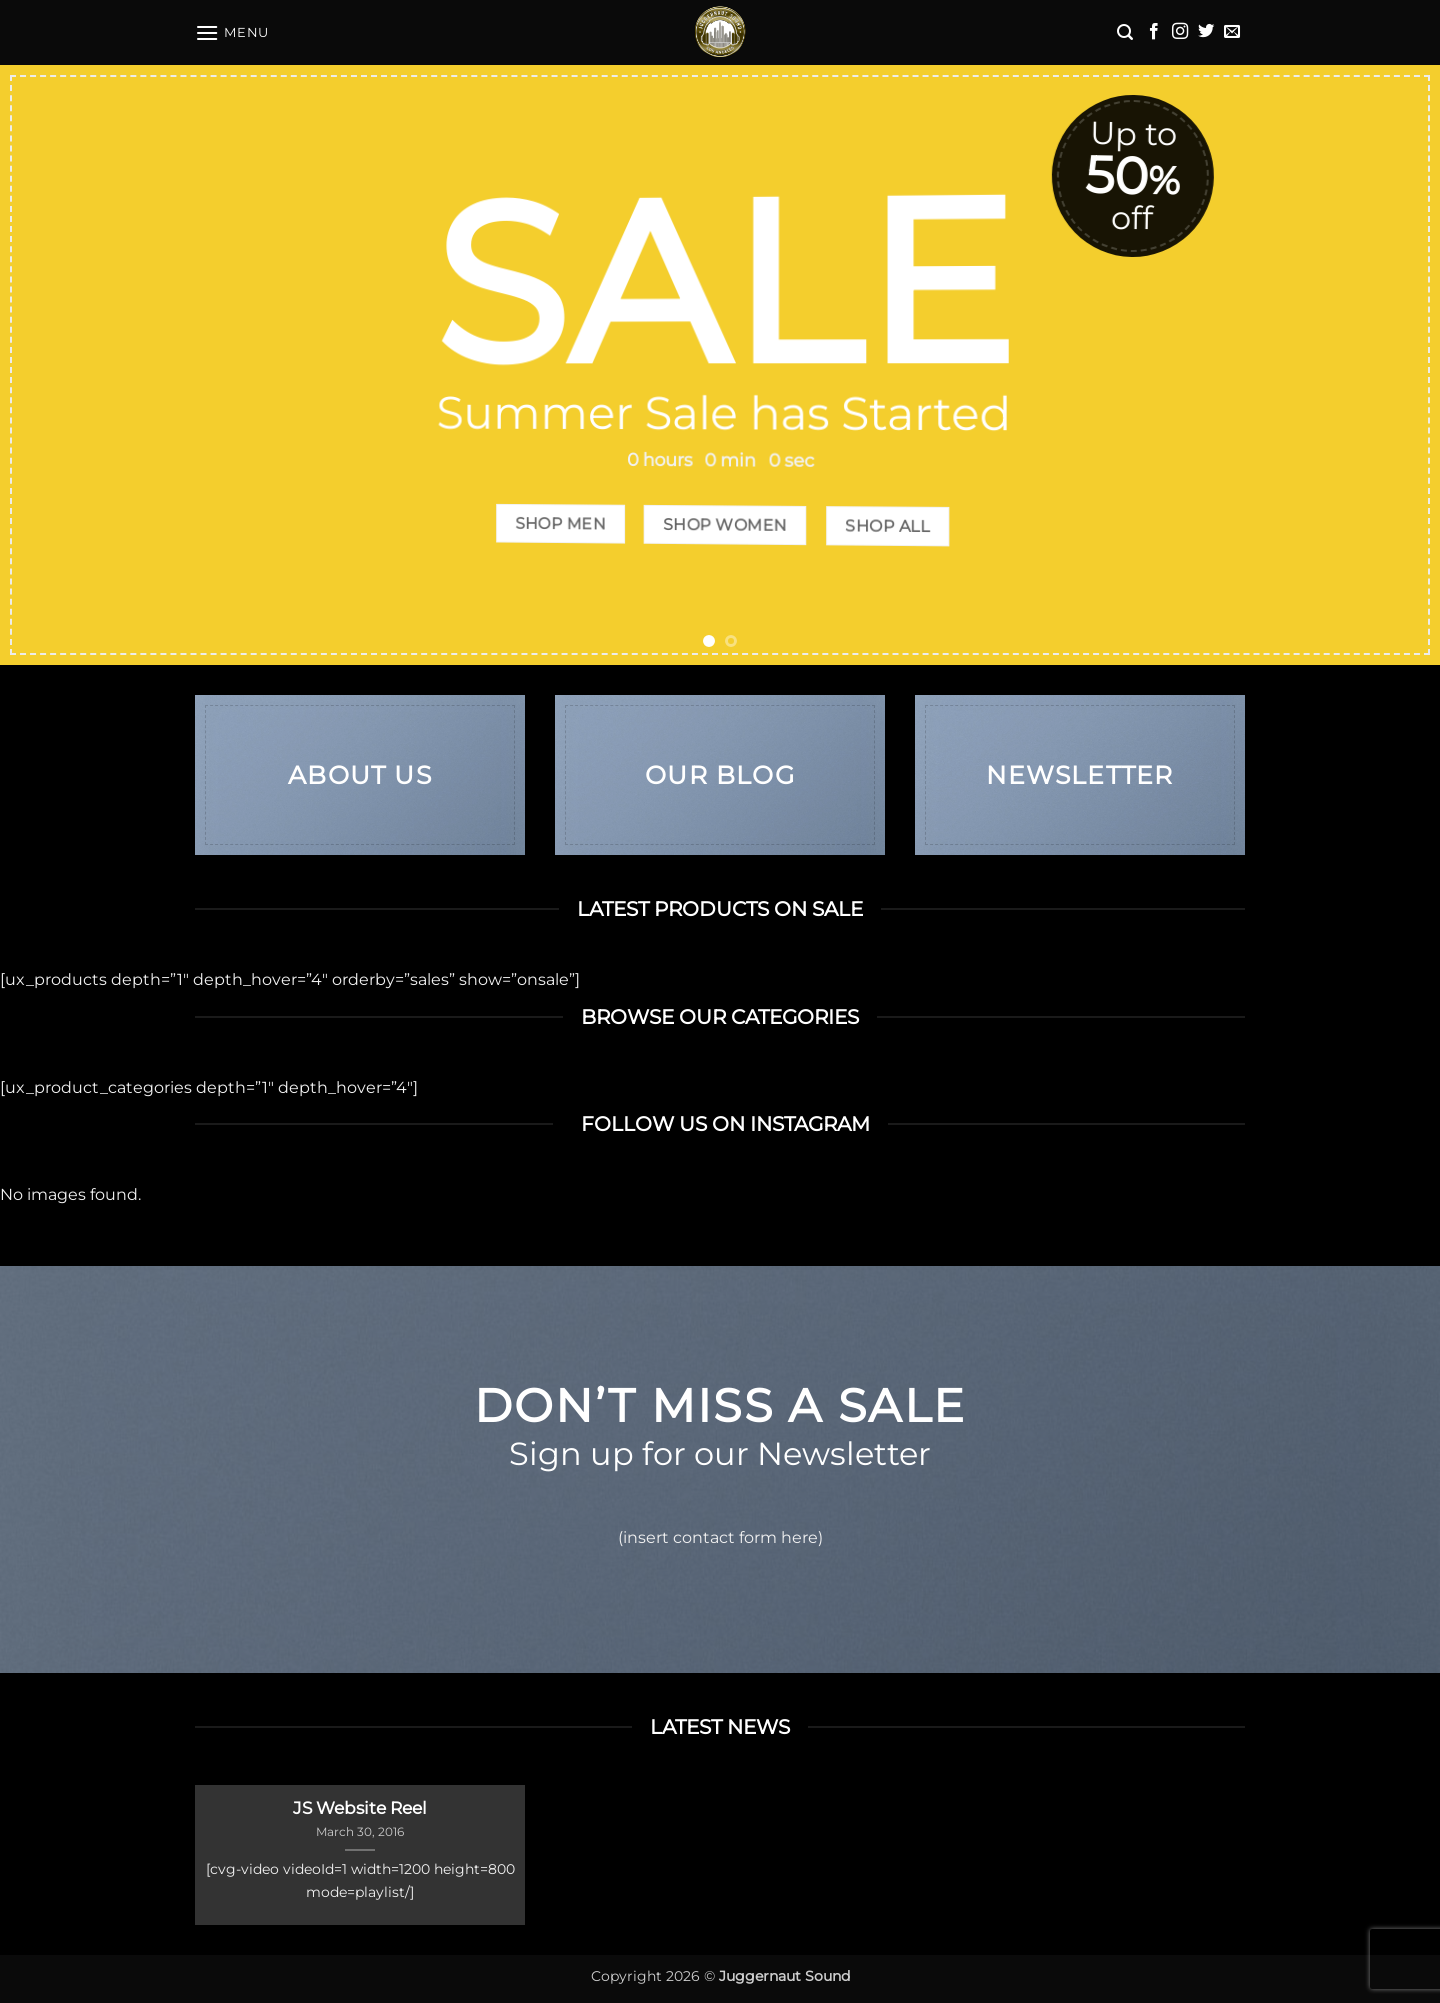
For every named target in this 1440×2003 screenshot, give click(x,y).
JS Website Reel (360, 1808)
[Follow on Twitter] (1206, 32)
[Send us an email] (1232, 32)
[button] (232, 32)
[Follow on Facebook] (1154, 32)
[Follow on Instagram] (1180, 32)
